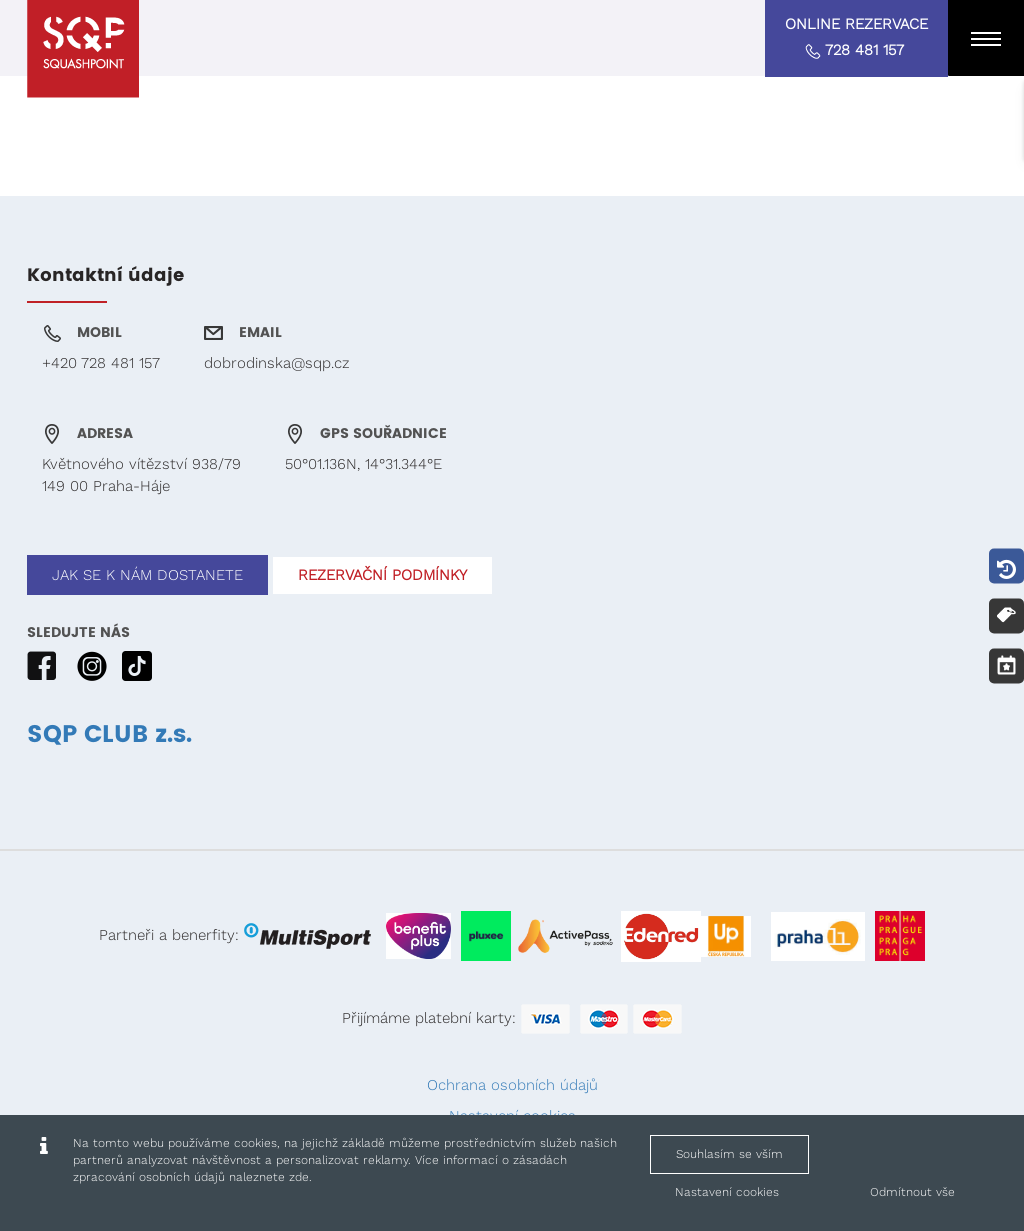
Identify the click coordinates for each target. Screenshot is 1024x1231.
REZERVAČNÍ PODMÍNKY (382, 575)
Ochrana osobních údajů (512, 1085)
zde (299, 1177)
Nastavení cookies (727, 1192)
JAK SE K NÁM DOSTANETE (147, 575)
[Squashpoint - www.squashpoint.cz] (83, 49)
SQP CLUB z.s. (109, 735)
